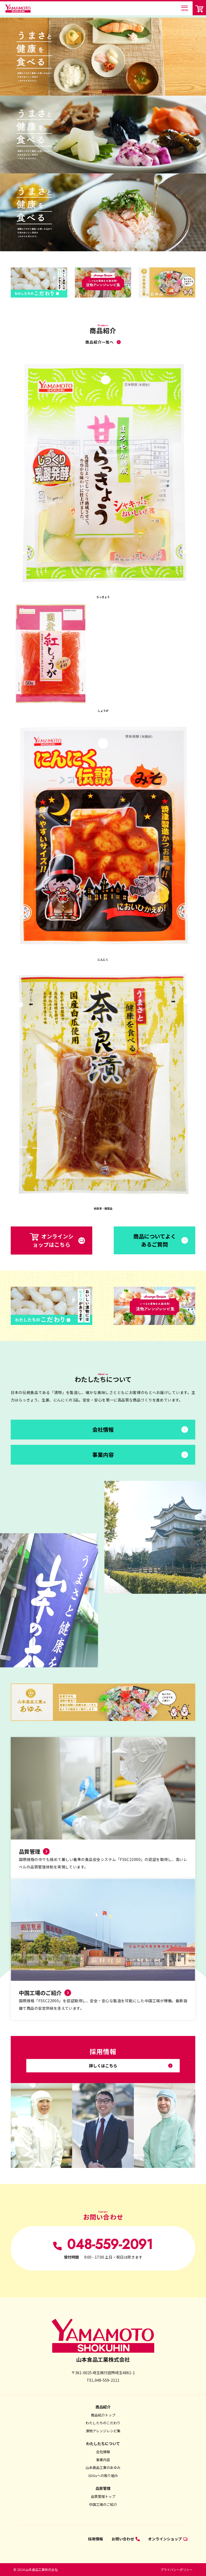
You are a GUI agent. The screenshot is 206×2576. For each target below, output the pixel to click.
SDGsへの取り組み (103, 2475)
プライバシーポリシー (176, 2569)
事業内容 (103, 2459)
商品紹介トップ (103, 2415)
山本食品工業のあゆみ (103, 2467)
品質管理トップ (103, 2496)
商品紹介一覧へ (99, 342)
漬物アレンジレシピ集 (103, 2430)
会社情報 (103, 2451)
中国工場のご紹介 (103, 2504)
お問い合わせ (126, 2538)
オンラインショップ (167, 2538)
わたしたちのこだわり (103, 2422)
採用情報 (95, 2538)
